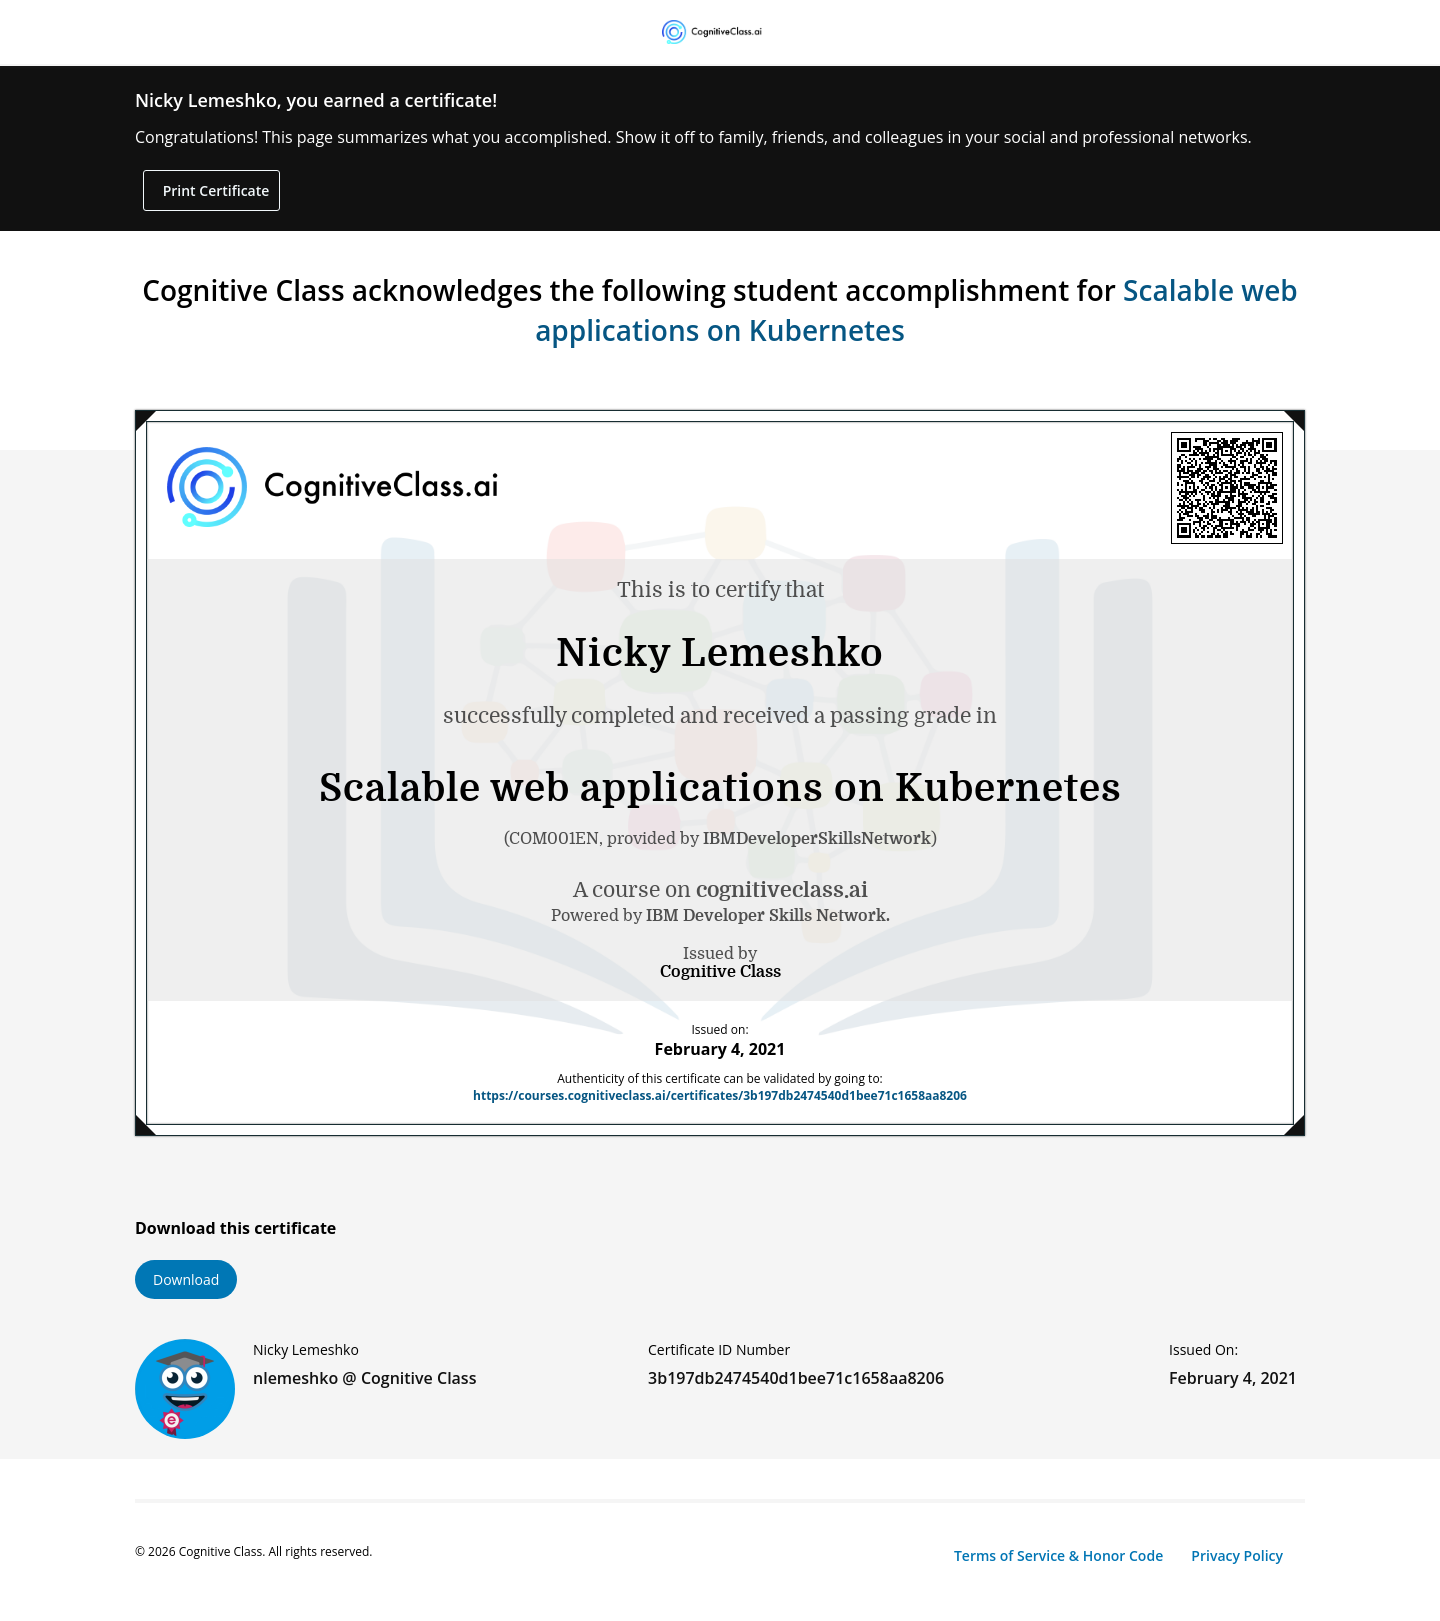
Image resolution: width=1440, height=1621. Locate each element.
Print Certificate (214, 190)
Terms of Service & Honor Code (1058, 1555)
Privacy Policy (1237, 1555)
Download (186, 1279)
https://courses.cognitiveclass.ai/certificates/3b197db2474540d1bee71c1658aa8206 (720, 1095)
